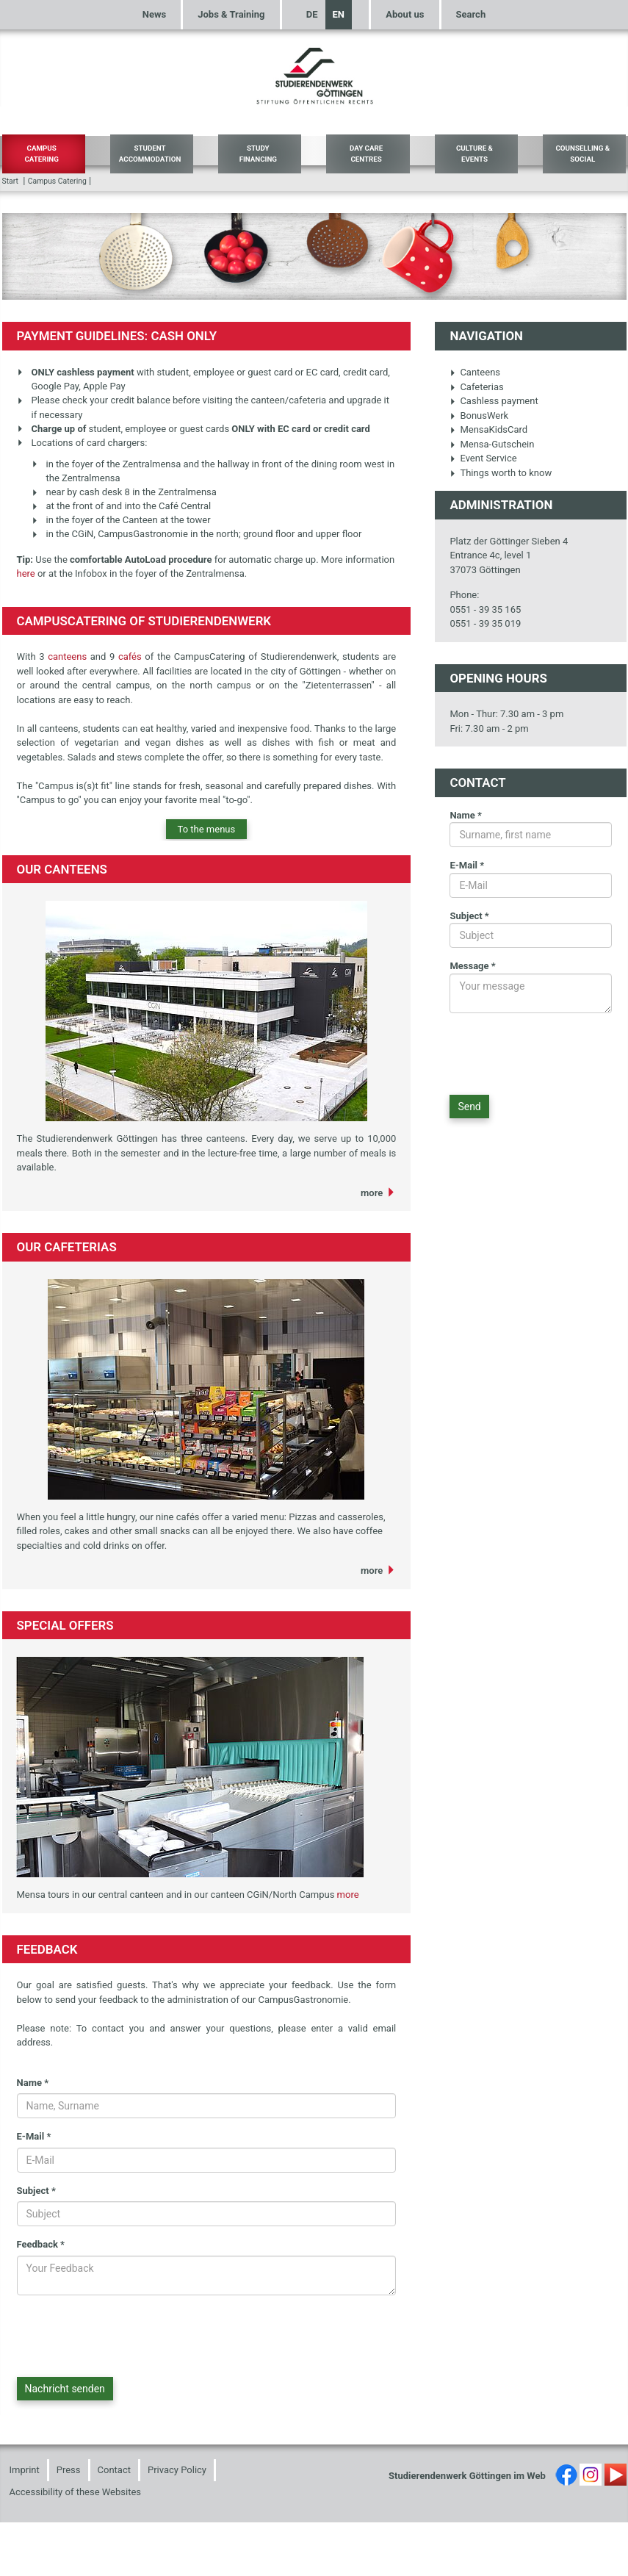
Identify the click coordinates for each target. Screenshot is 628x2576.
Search (471, 14)
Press (69, 2469)
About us (405, 14)
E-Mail (34, 2136)
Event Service (483, 458)
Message (472, 965)
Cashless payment (494, 400)
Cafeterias (476, 386)
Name (33, 2082)
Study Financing (258, 153)
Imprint (25, 2469)
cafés (130, 656)
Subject (36, 2190)
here (26, 573)
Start (10, 181)
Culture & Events (474, 153)
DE (312, 14)
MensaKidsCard (488, 429)
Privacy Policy (177, 2469)
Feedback (41, 2244)
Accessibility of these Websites (76, 2491)
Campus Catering (41, 153)
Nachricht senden (65, 2389)
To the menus (207, 829)
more (372, 1192)
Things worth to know (501, 472)
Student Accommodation (150, 153)
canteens (69, 656)
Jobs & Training (231, 14)
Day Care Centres (366, 153)
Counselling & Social (582, 153)
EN (339, 14)
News (154, 14)
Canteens (475, 372)
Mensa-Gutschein (492, 444)
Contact (114, 2469)
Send (469, 1106)
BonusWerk (479, 415)
